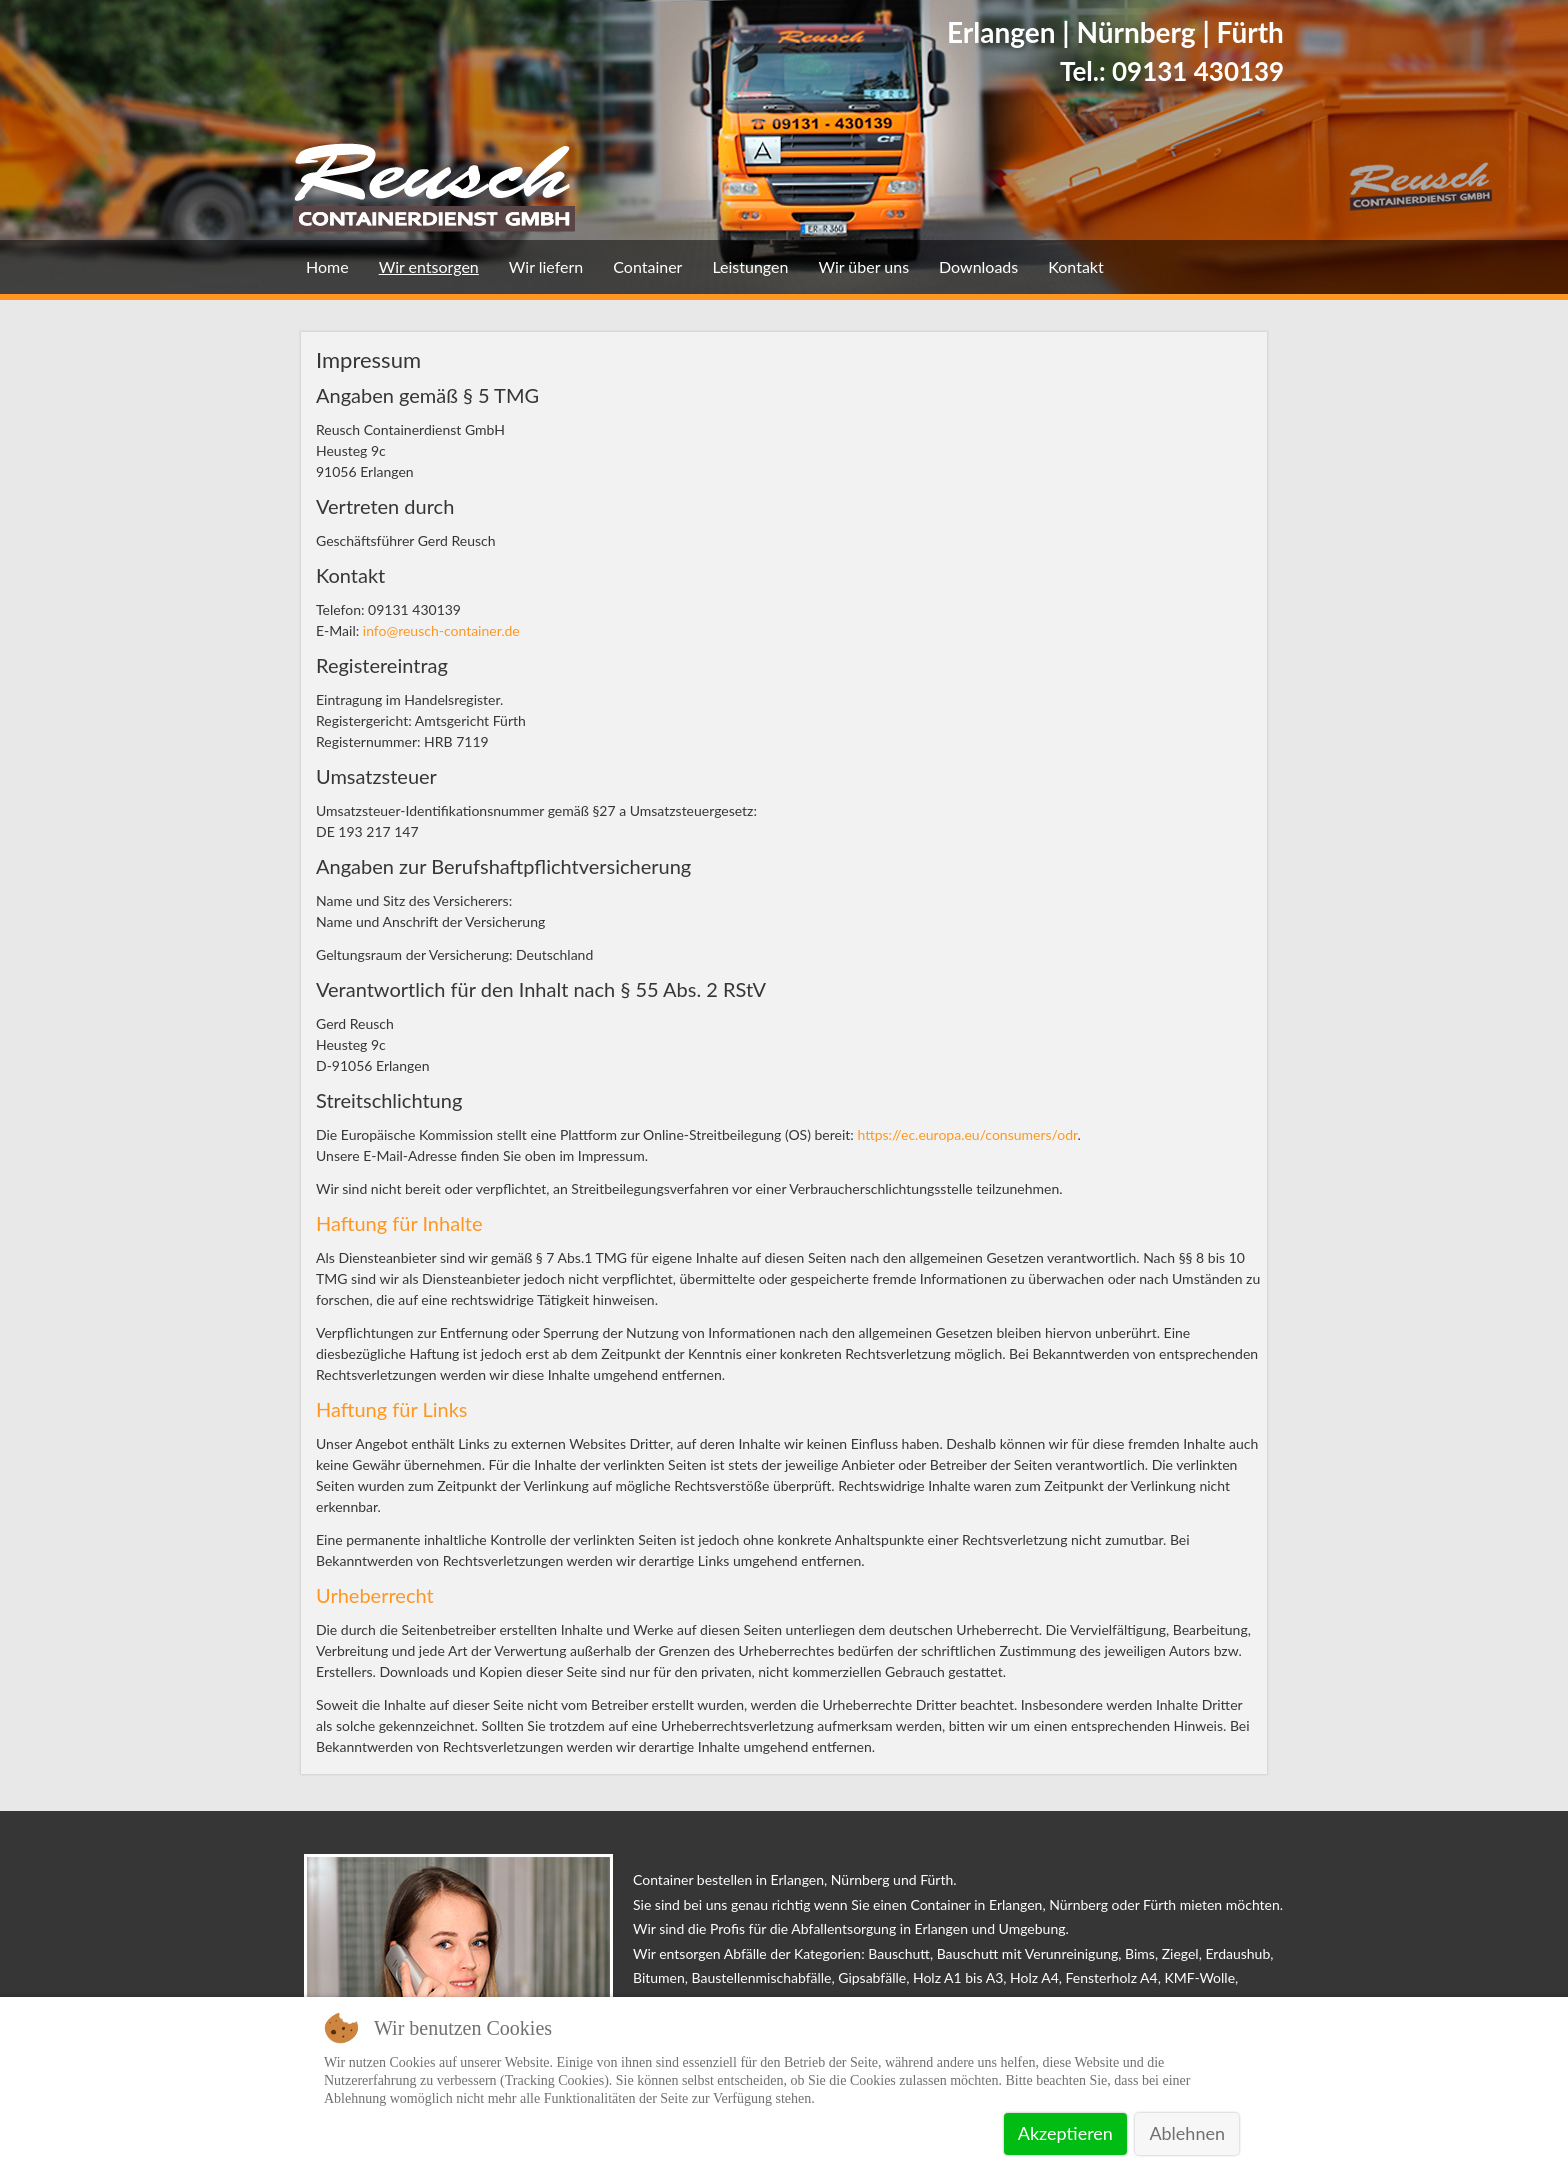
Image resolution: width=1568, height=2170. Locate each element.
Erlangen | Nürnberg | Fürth (1115, 32)
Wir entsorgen (429, 266)
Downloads (978, 266)
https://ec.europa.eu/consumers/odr (967, 1134)
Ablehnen (1187, 2133)
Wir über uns (863, 266)
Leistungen (750, 266)
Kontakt (1075, 266)
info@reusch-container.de (441, 630)
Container (647, 266)
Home (327, 266)
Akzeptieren (1065, 2133)
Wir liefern (546, 266)
